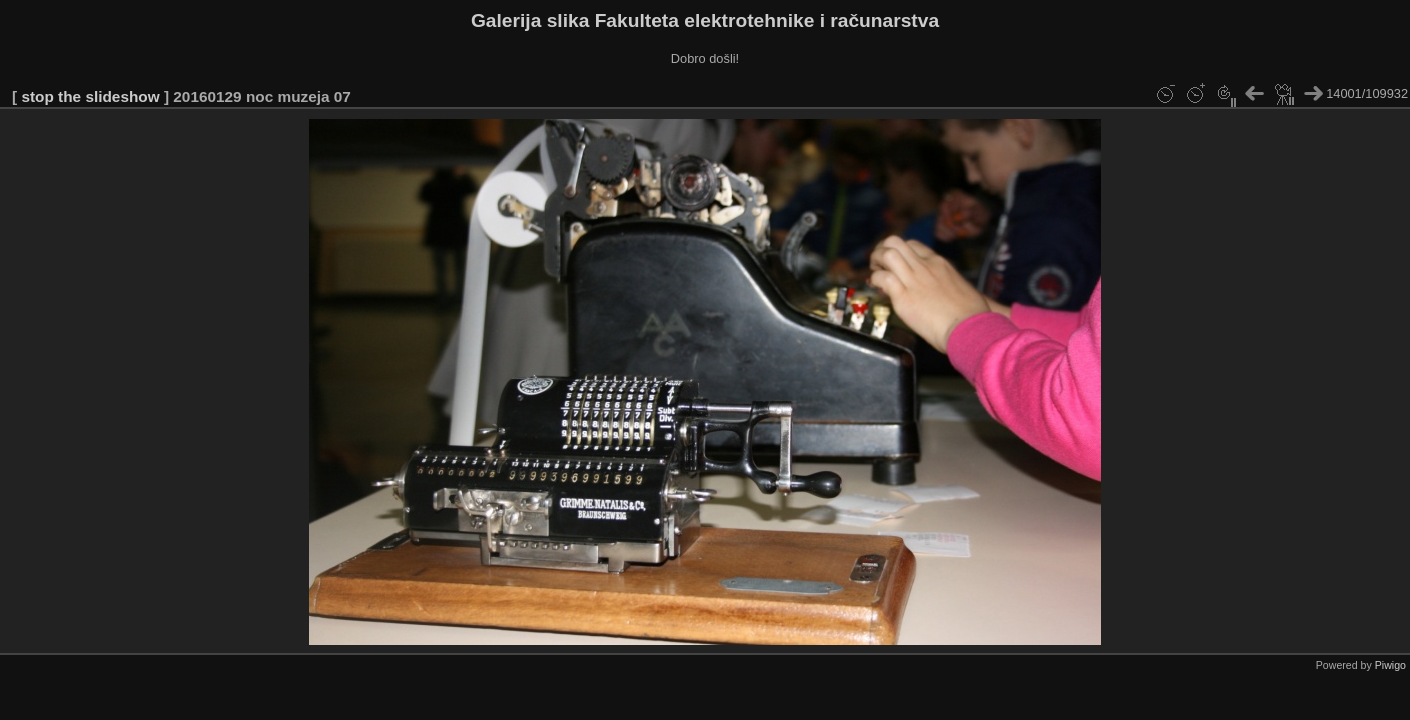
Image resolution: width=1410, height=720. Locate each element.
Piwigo (1390, 665)
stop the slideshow (90, 96)
